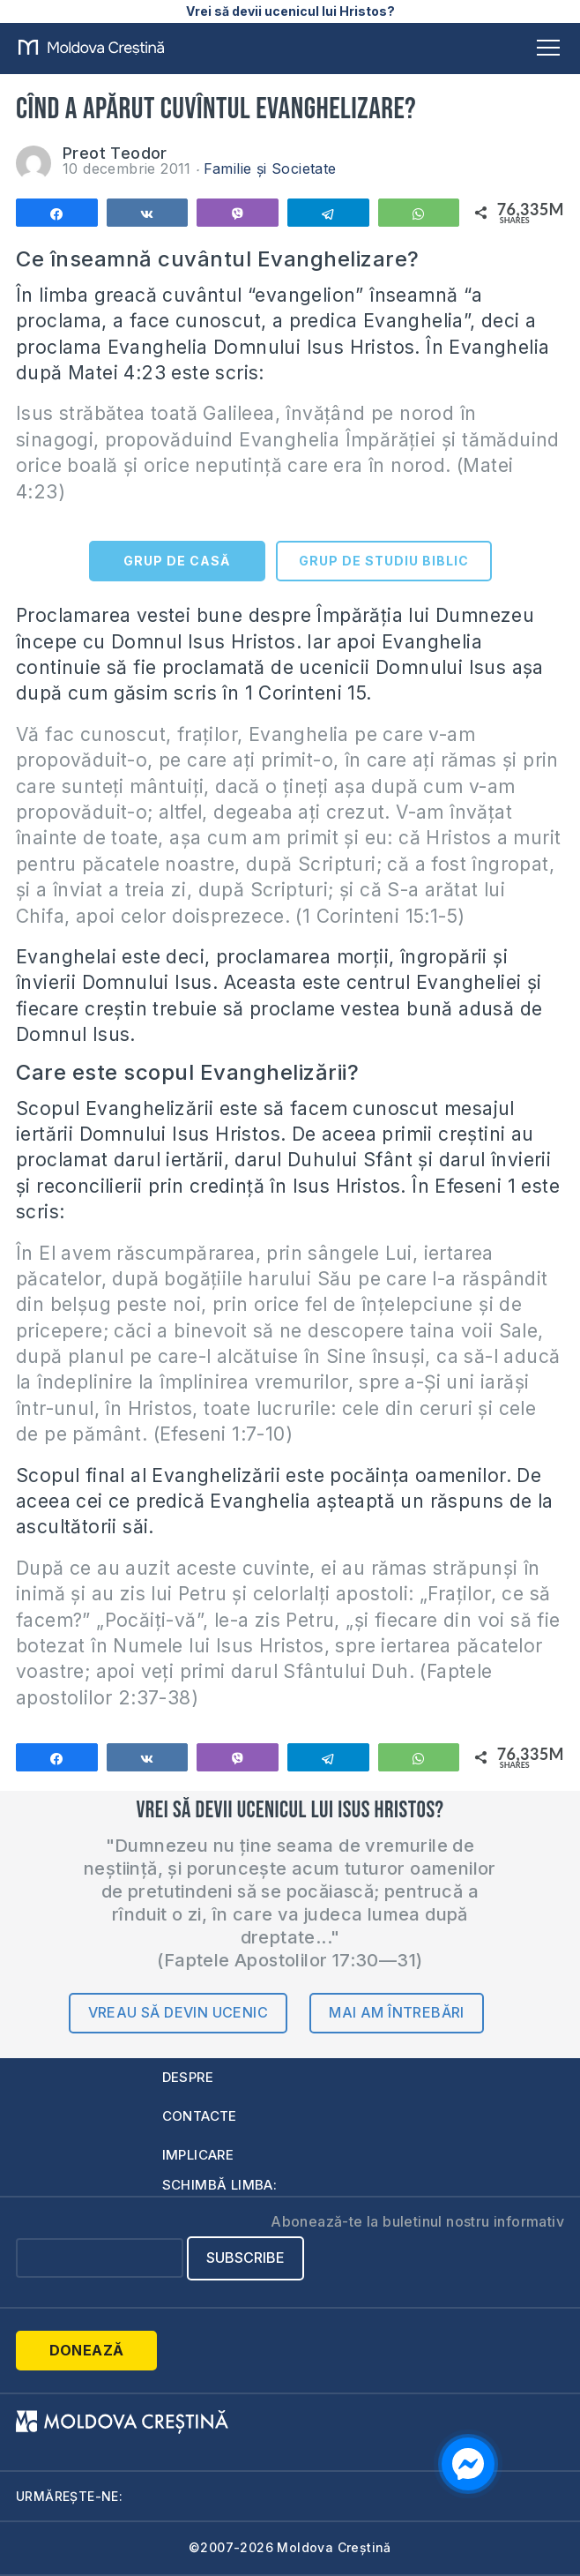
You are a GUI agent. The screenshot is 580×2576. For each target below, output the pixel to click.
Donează (86, 2350)
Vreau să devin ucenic (178, 2012)
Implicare (198, 2154)
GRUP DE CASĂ (176, 560)
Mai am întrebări (396, 2012)
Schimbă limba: (220, 2184)
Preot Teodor (115, 153)
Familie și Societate (270, 168)
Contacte (199, 2116)
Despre (187, 2077)
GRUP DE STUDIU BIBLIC (384, 560)
